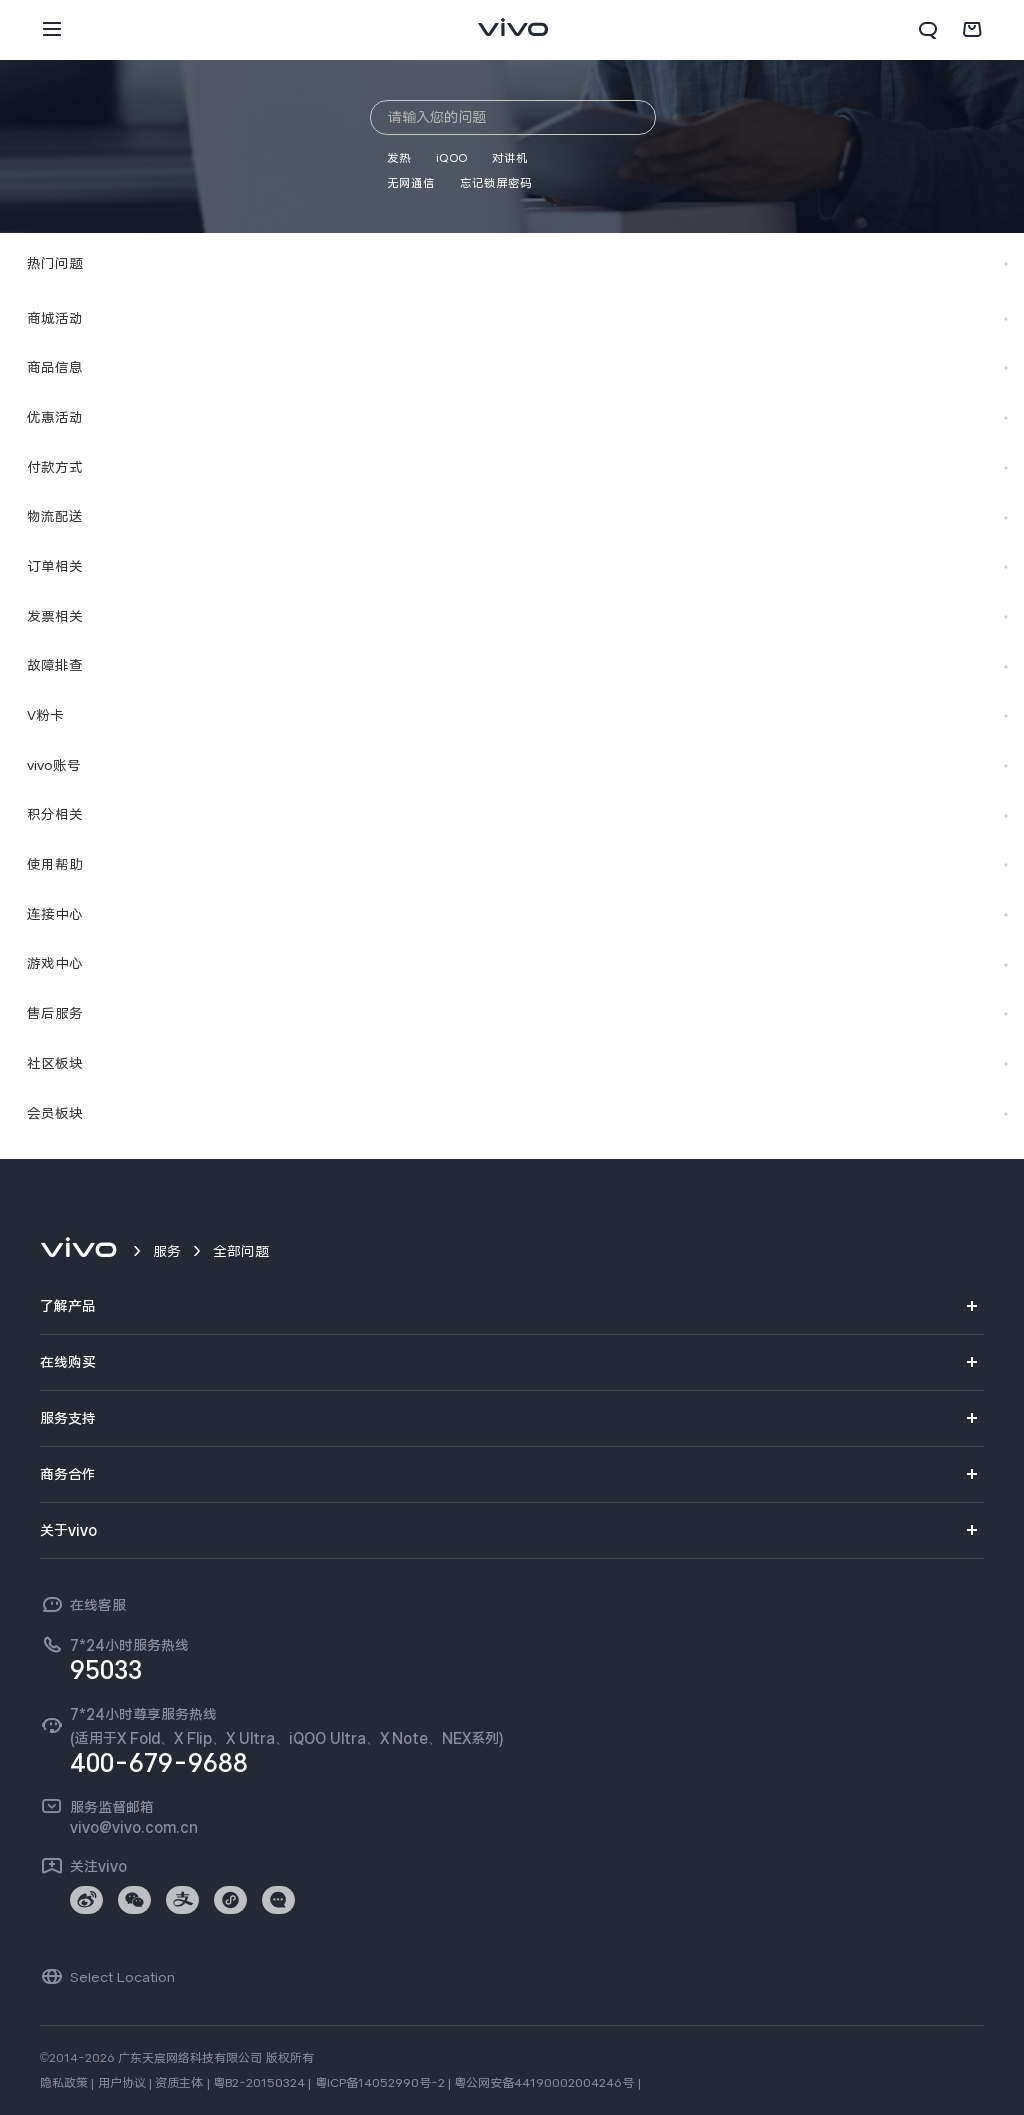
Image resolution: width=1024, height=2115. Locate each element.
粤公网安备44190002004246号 (544, 2083)
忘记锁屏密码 (496, 183)
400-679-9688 (159, 1763)
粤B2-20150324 (259, 2083)
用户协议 (122, 2083)
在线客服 (98, 1605)
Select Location (122, 1977)
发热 (399, 158)
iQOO (451, 158)
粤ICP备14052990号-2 (380, 2083)
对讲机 (510, 158)
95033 (106, 1670)
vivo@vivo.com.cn (134, 1827)
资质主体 (179, 2083)
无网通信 (411, 183)
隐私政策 (64, 2083)
